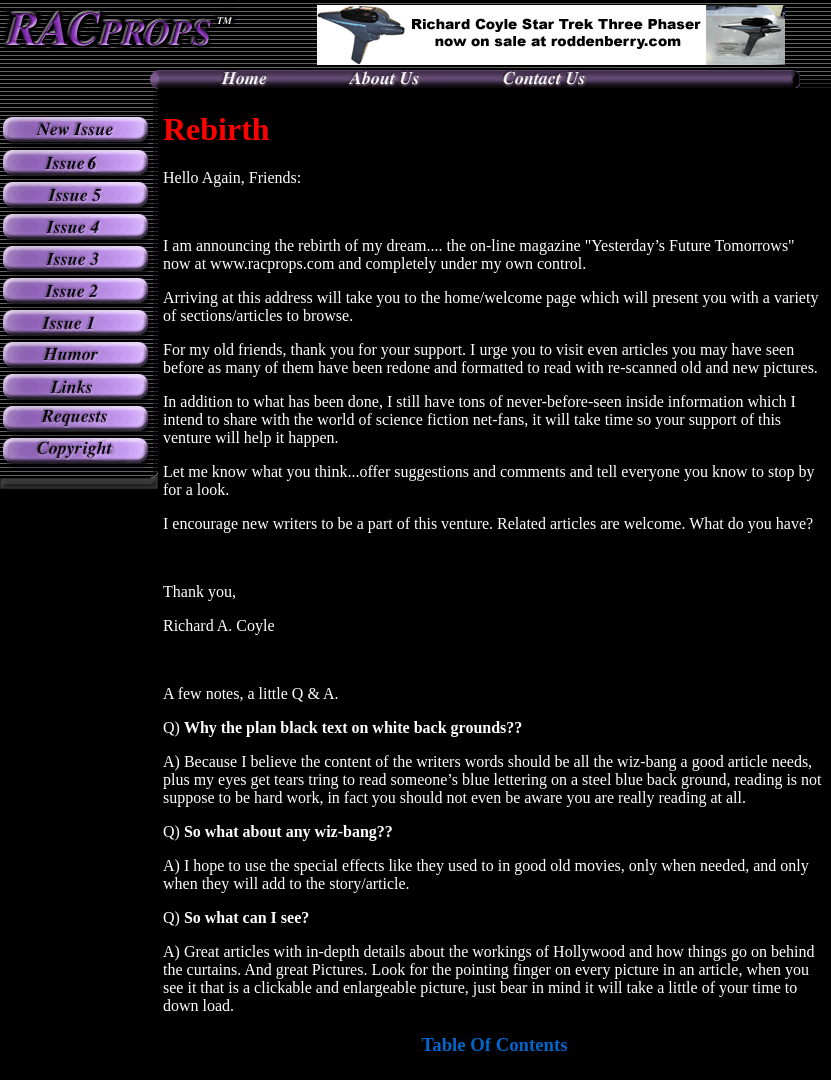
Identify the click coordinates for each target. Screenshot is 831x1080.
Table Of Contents (495, 1044)
